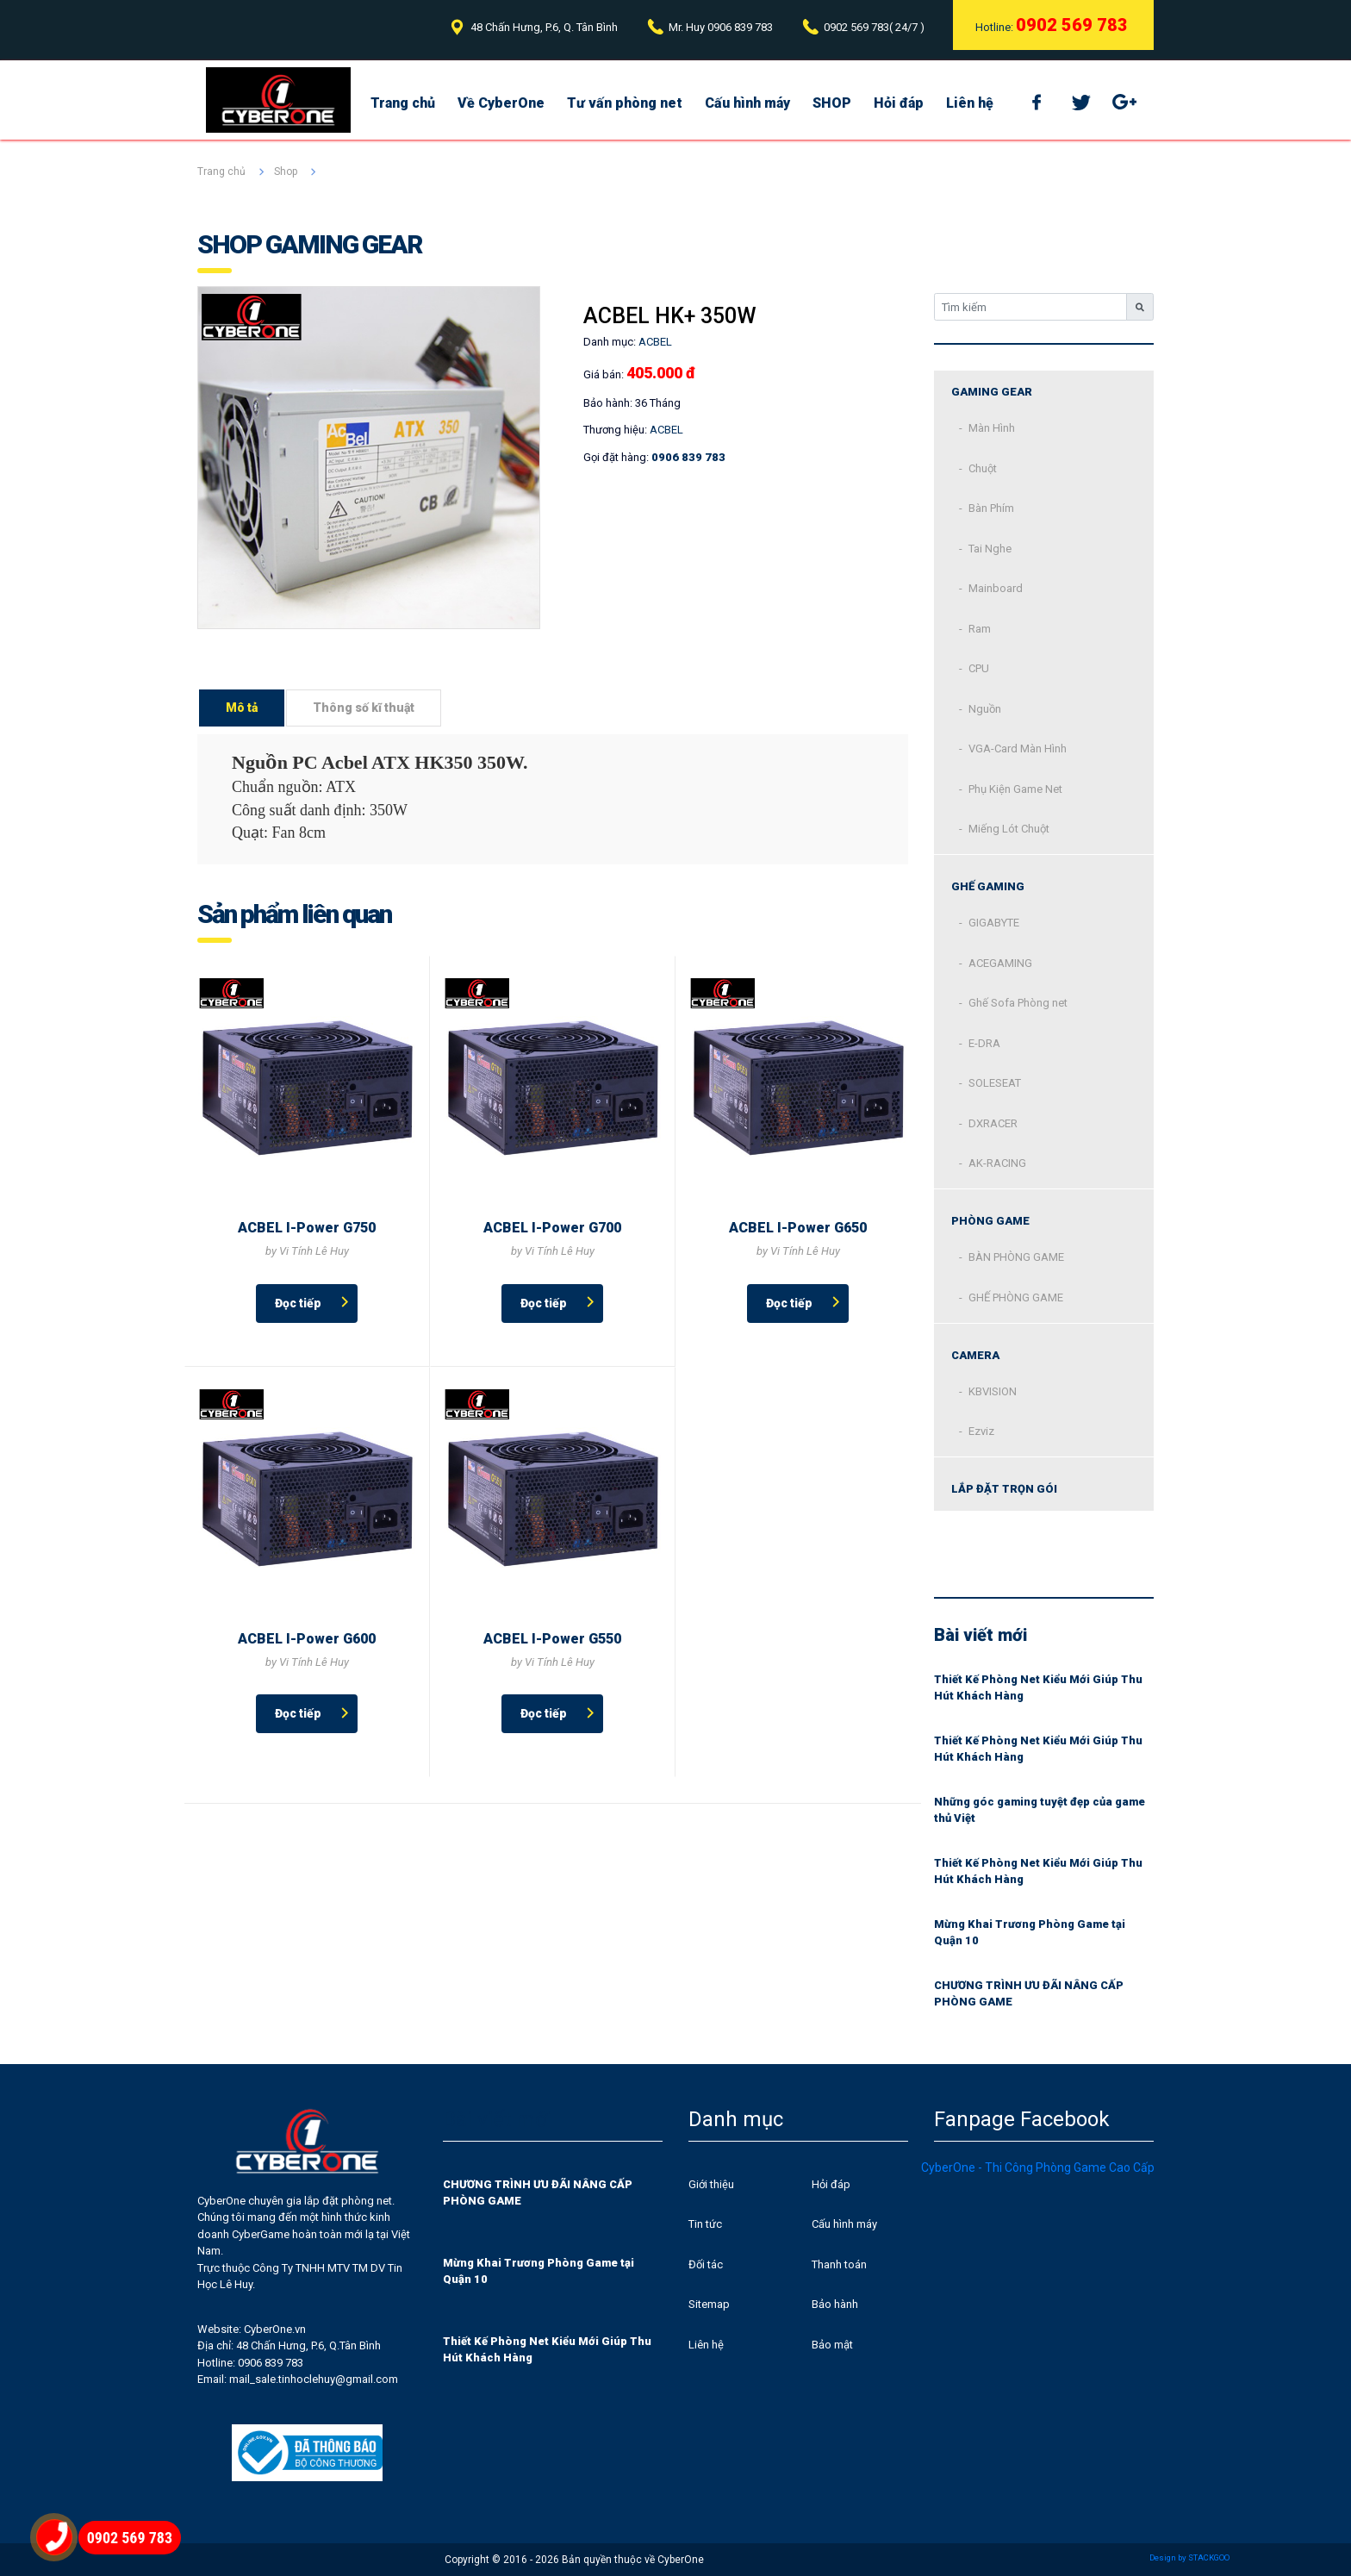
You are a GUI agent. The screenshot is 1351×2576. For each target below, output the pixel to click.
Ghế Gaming (987, 886)
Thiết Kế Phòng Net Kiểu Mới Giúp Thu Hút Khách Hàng (1038, 1688)
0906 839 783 (740, 27)
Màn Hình (991, 427)
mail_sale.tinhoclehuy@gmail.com (313, 2379)
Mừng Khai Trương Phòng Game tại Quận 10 (1029, 1933)
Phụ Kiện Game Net (1015, 789)
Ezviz (981, 1431)
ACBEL (666, 429)
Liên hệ (969, 103)
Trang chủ (402, 103)
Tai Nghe (990, 548)
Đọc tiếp (298, 1303)
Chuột (982, 468)
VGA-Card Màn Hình (1017, 748)
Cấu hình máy (747, 103)
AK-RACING (997, 1163)
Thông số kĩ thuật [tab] (363, 707)
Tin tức (705, 2223)
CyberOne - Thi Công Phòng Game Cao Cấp (1038, 2167)
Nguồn (984, 708)
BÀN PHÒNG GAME (1016, 1257)
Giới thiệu (711, 2184)
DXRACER (993, 1123)
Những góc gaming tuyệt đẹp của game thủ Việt (1039, 1810)
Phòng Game (990, 1220)
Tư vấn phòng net (624, 103)
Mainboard (995, 588)
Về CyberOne (501, 103)
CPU (978, 668)
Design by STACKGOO (1189, 2557)
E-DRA (984, 1043)
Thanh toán (839, 2264)
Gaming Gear (991, 391)
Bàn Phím (991, 508)
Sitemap (709, 2304)
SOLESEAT (994, 1082)
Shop (285, 171)
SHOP (831, 103)
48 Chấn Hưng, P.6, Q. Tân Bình (544, 27)
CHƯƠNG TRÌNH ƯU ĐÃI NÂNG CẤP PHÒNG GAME (1029, 1994)
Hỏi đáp (899, 103)
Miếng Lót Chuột (1008, 828)
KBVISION (992, 1391)
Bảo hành (835, 2304)
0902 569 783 (856, 27)
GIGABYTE (993, 922)
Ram (979, 628)
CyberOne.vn (275, 2329)
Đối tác (705, 2264)
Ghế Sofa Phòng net (1018, 1002)
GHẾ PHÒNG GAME (1015, 1297)
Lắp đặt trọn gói (1004, 1488)
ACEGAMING (1000, 963)
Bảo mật (832, 2344)
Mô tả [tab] (242, 707)
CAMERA (975, 1355)
